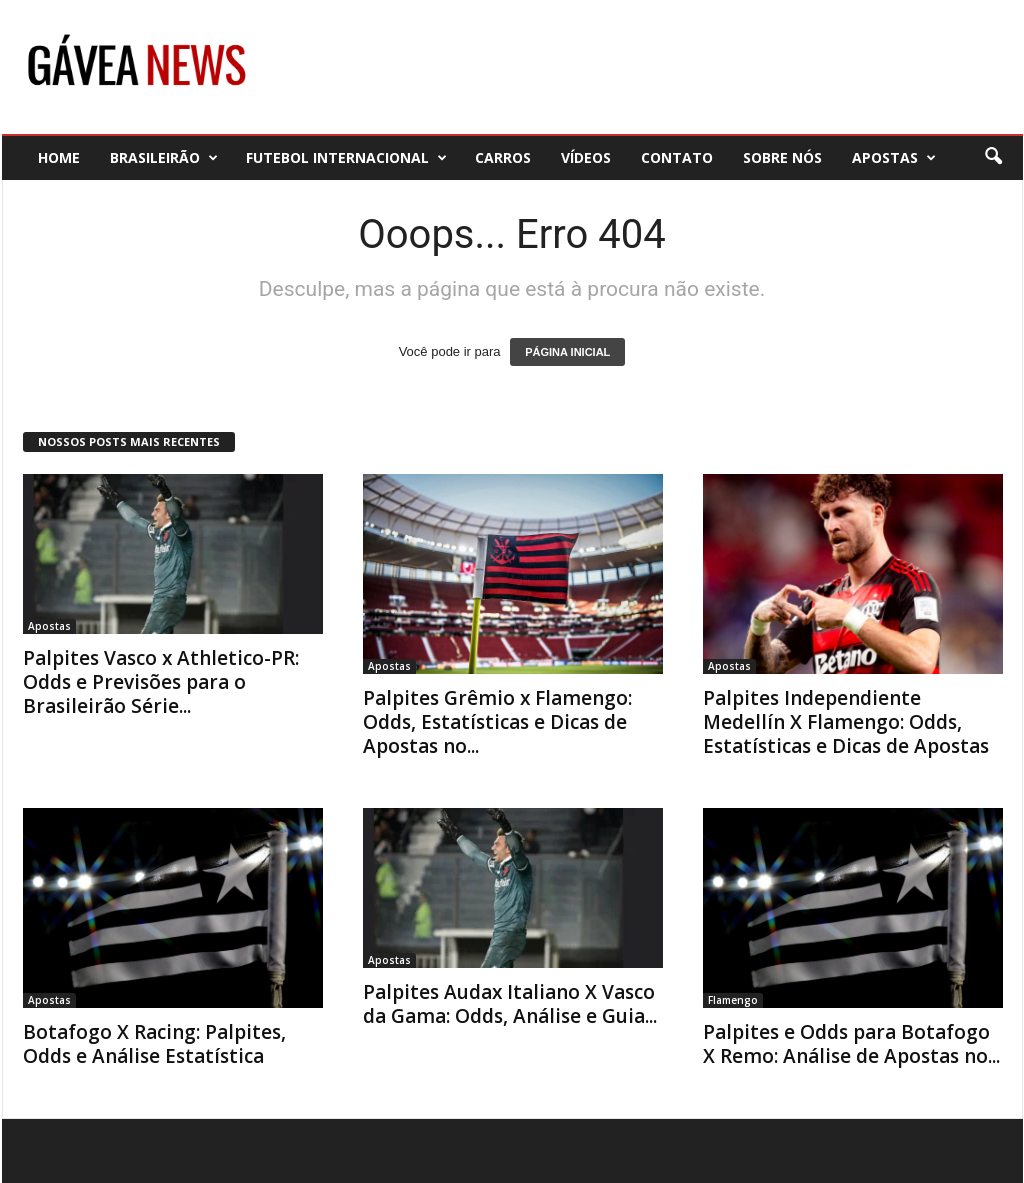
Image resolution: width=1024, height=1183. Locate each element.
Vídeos (586, 157)
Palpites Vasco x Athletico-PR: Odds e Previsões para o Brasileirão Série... (161, 682)
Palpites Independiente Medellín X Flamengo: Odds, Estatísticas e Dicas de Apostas (846, 722)
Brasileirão (164, 157)
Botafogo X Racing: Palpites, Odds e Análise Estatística (154, 1044)
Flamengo (733, 1000)
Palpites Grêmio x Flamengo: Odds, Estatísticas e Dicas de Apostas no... (497, 722)
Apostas (894, 157)
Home (59, 157)
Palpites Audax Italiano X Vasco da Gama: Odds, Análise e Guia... (510, 1004)
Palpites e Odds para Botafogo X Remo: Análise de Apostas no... (851, 1044)
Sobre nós (782, 157)
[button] (993, 157)
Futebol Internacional (346, 157)
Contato (677, 157)
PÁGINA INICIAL (567, 352)
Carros (503, 157)
